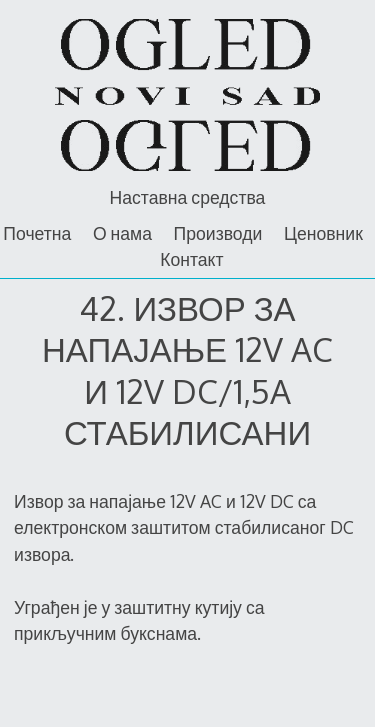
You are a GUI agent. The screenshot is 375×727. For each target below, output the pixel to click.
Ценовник (323, 233)
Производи (218, 233)
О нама (122, 233)
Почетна (37, 233)
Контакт (191, 259)
